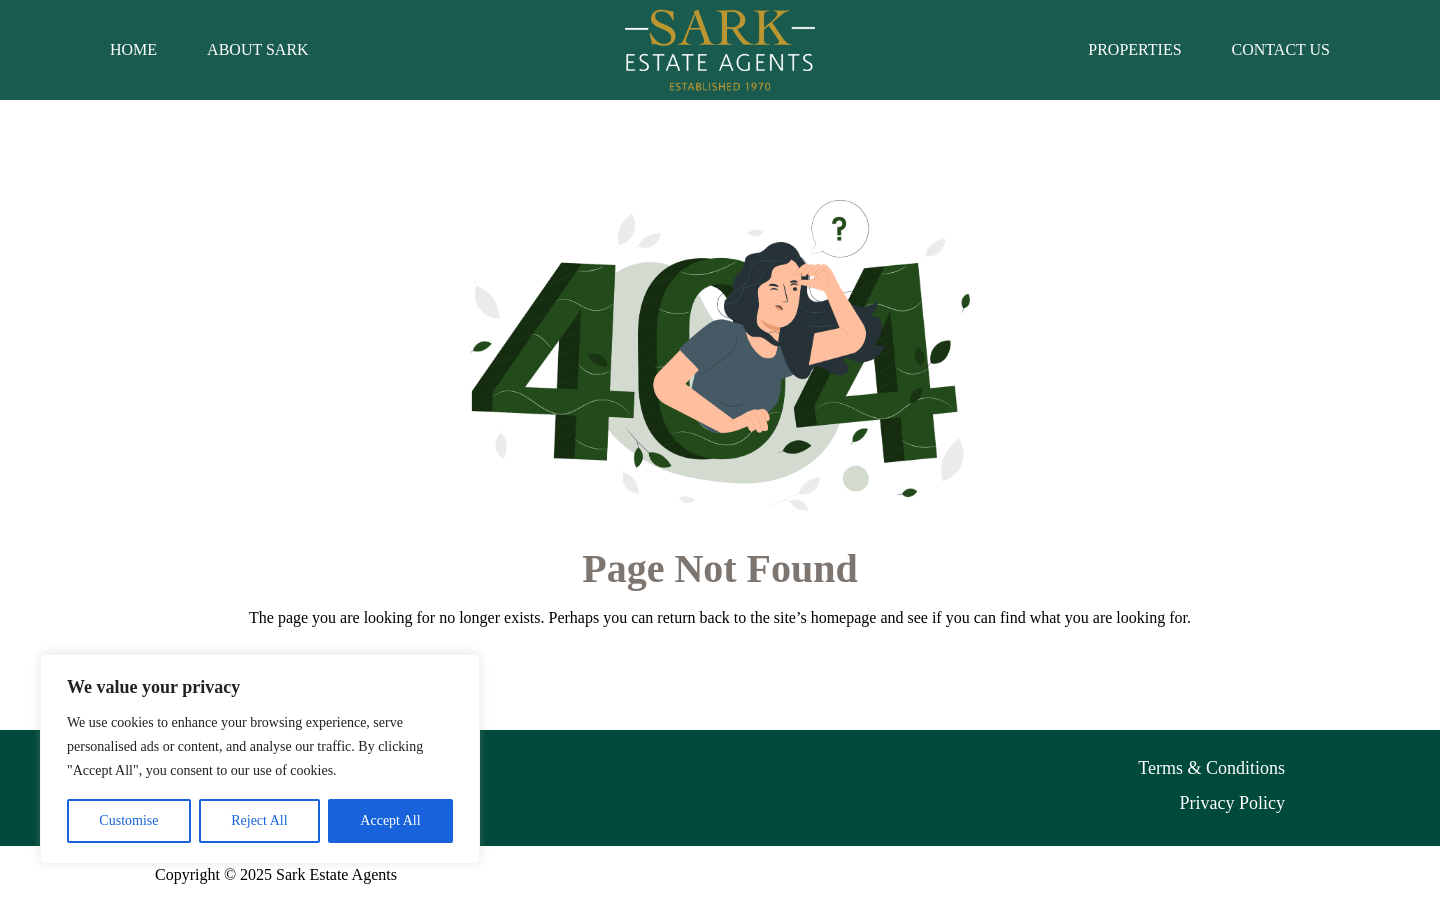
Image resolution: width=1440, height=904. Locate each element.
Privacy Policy (1233, 803)
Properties (1134, 49)
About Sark (258, 49)
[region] (260, 759)
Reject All (259, 820)
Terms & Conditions (1211, 768)
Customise (128, 820)
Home (133, 49)
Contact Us (1281, 49)
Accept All (390, 820)
